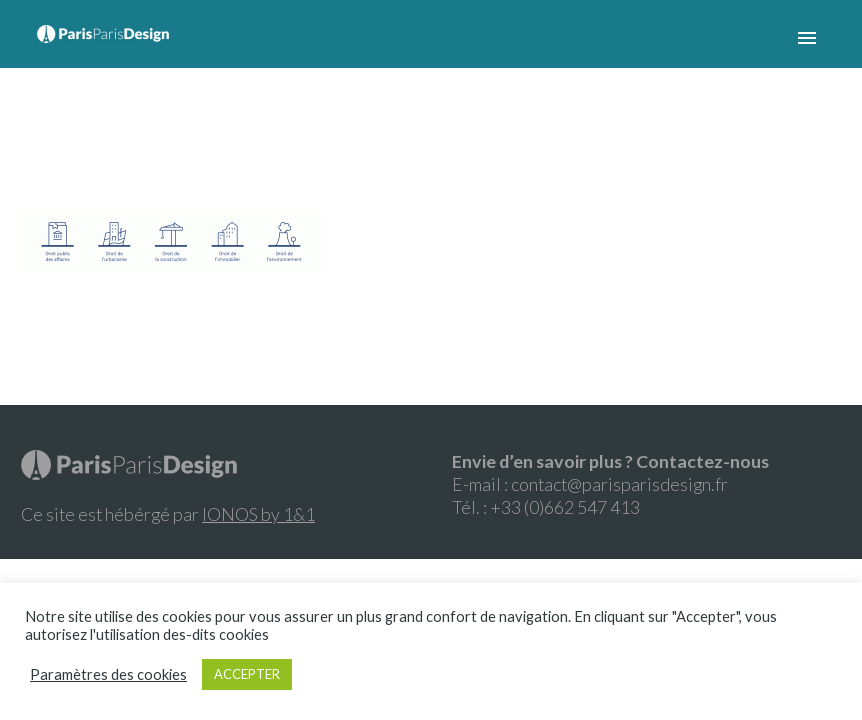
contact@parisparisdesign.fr (619, 484)
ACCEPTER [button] (247, 674)
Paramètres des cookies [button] (108, 674)
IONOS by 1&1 (258, 514)
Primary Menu (807, 38)
